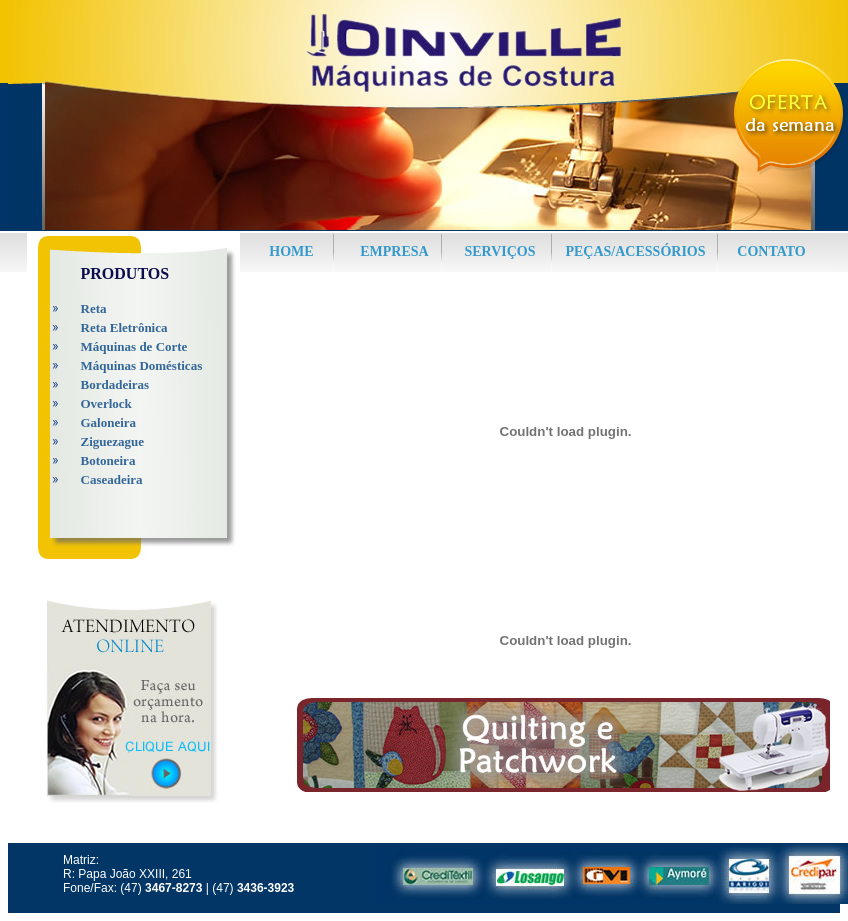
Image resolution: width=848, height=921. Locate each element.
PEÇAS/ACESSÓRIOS (635, 251)
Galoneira (109, 422)
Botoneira (108, 460)
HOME (291, 251)
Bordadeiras (115, 384)
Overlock (106, 403)
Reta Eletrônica (124, 327)
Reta (94, 308)
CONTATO (771, 251)
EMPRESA (394, 251)
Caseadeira (112, 479)
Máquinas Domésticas (142, 365)
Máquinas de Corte (134, 346)
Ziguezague (113, 441)
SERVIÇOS (499, 251)
